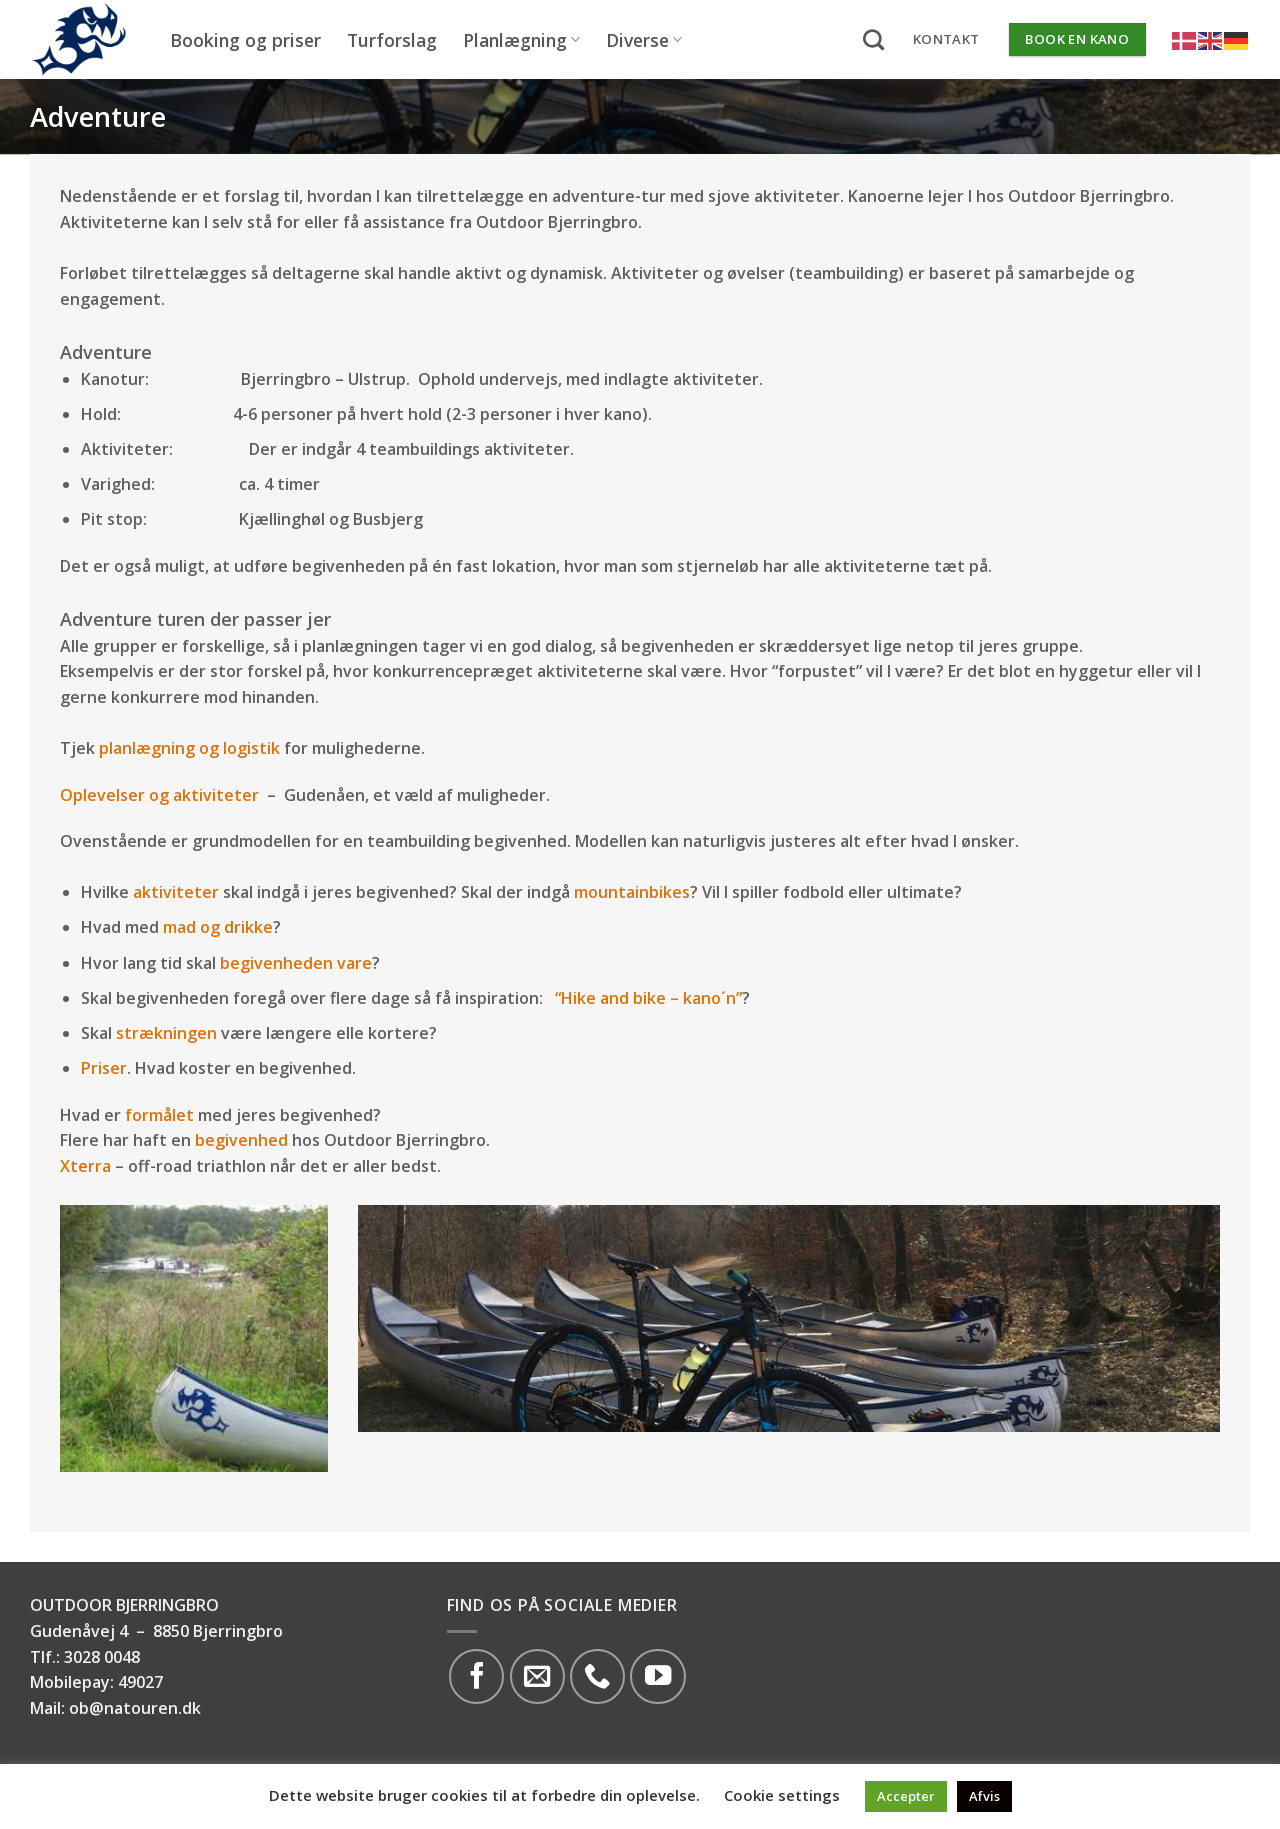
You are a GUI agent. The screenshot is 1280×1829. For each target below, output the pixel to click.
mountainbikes (632, 892)
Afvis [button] (984, 1796)
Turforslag (392, 40)
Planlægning (521, 40)
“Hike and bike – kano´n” (648, 998)
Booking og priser (245, 40)
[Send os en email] (537, 1676)
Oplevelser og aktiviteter (159, 795)
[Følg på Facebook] (476, 1676)
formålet (159, 1115)
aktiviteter (176, 892)
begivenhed (241, 1140)
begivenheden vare (296, 963)
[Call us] (597, 1676)
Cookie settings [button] (782, 1795)
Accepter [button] (906, 1796)
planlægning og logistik (189, 748)
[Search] (873, 39)
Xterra (85, 1166)
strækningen (166, 1033)
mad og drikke (218, 927)
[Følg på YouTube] (657, 1676)
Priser (104, 1068)
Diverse (644, 40)
